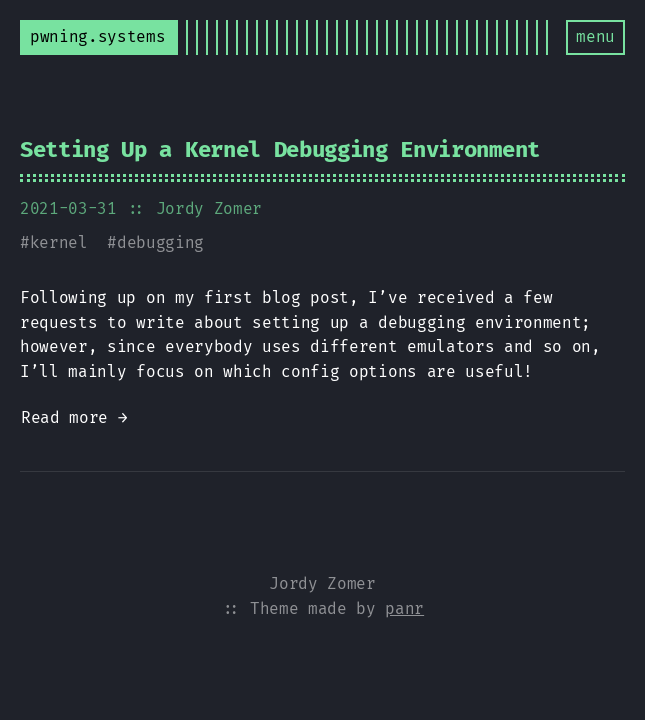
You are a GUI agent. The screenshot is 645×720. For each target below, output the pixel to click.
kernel (59, 242)
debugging (160, 242)
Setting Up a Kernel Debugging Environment (280, 149)
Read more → (74, 417)
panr (404, 608)
